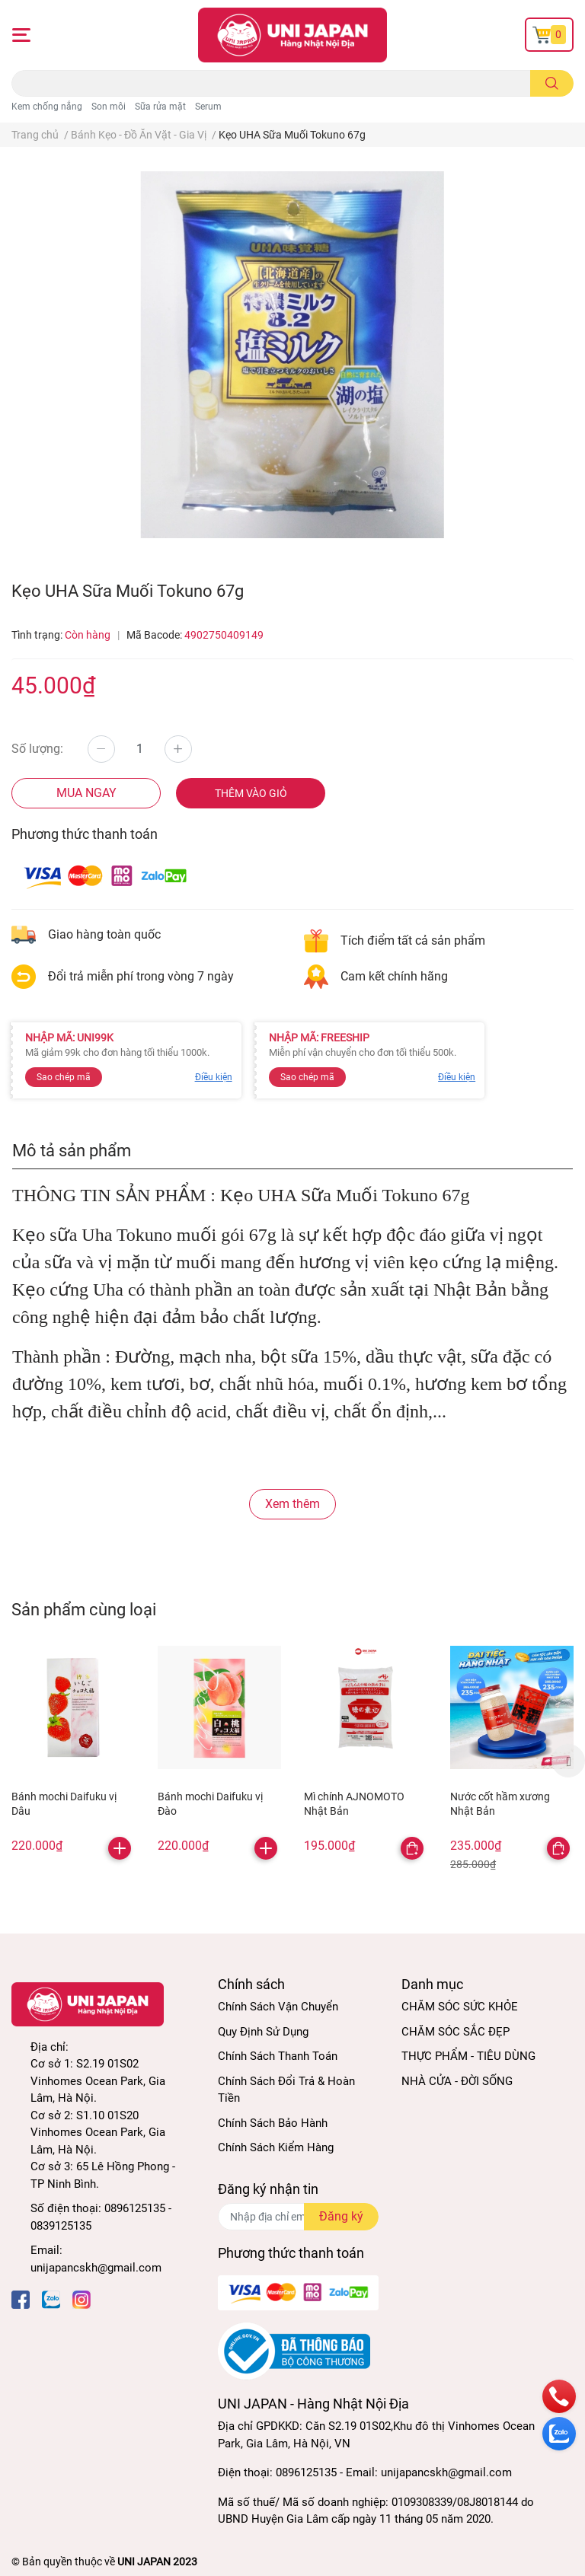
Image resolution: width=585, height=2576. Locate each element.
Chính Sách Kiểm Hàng (276, 2147)
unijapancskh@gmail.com (95, 2268)
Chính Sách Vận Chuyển (278, 2006)
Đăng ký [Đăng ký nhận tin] (341, 2216)
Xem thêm (292, 1504)
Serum (208, 106)
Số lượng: (37, 748)
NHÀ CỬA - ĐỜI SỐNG (457, 2081)
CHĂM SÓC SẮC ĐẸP (455, 2032)
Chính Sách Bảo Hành (273, 2123)
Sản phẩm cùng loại (83, 1609)
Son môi (108, 106)
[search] (552, 83)
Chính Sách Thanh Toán (277, 2056)
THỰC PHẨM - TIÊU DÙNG (468, 2056)
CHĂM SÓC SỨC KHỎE (459, 2006)
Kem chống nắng (46, 106)
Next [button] (568, 1760)
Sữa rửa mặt (160, 106)
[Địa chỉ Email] (298, 2216)
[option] (73, 1751)
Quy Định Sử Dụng (263, 2032)
